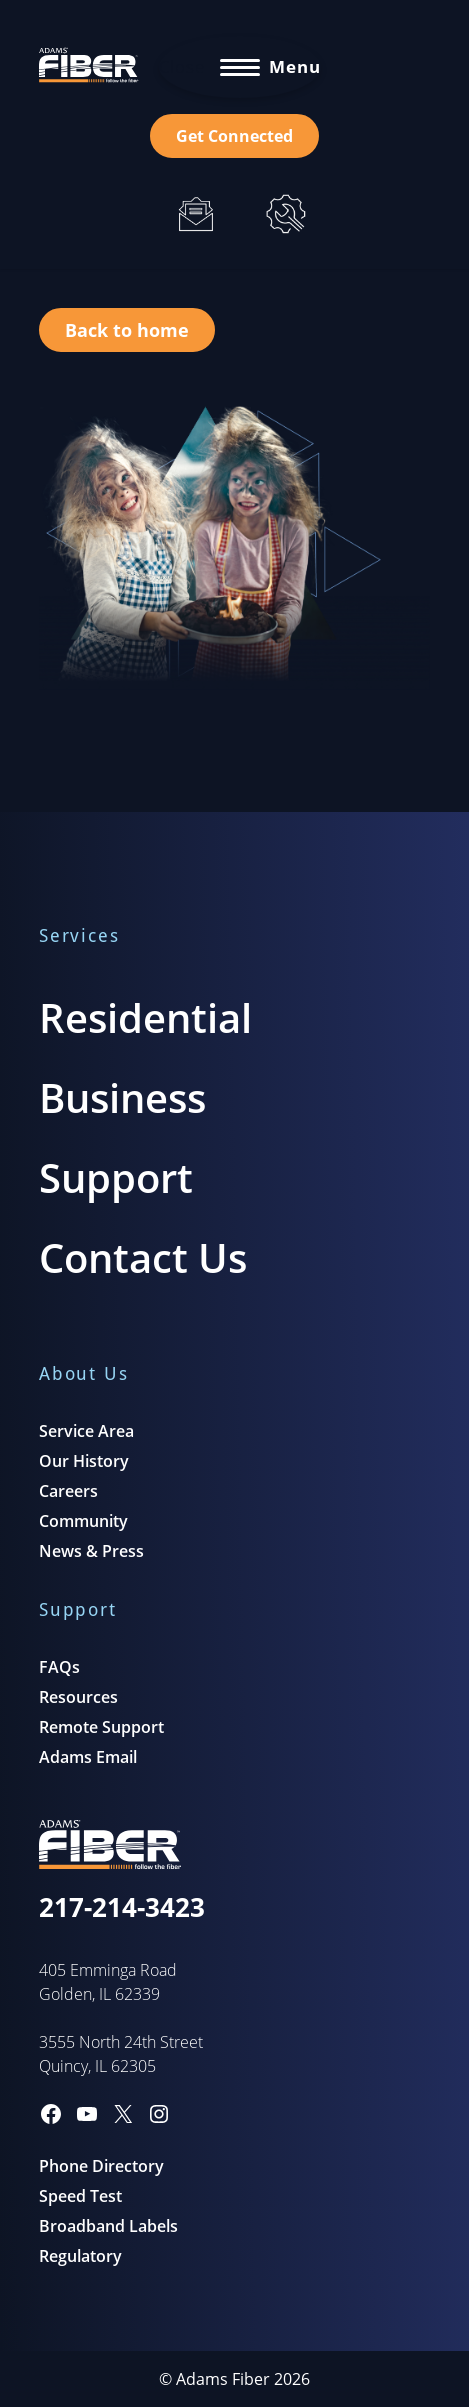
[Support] (286, 214)
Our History (84, 1461)
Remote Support (101, 1727)
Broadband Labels (108, 2226)
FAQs (59, 1667)
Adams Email (88, 1757)
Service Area (86, 1431)
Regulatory (80, 2256)
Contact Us (143, 1257)
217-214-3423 (122, 1907)
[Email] (196, 214)
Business (122, 1097)
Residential (145, 1017)
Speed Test (80, 2196)
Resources (78, 1697)
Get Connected (234, 136)
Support (116, 1177)
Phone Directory (101, 2166)
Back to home (127, 330)
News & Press (91, 1551)
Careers (68, 1491)
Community (83, 1521)
